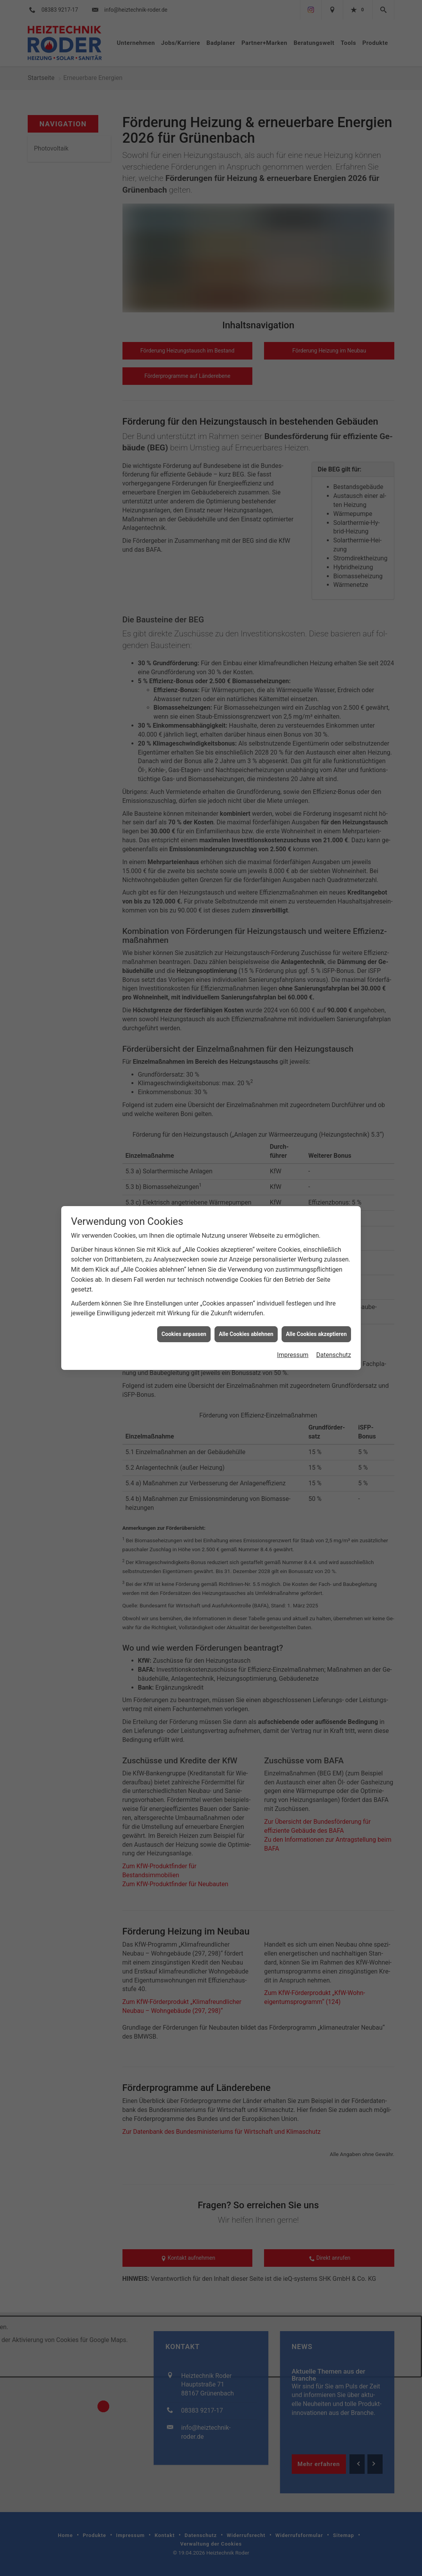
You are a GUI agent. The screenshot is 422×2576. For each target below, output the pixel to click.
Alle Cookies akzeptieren (316, 1270)
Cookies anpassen (183, 1270)
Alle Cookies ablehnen (246, 1270)
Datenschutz (333, 1291)
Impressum (293, 1291)
